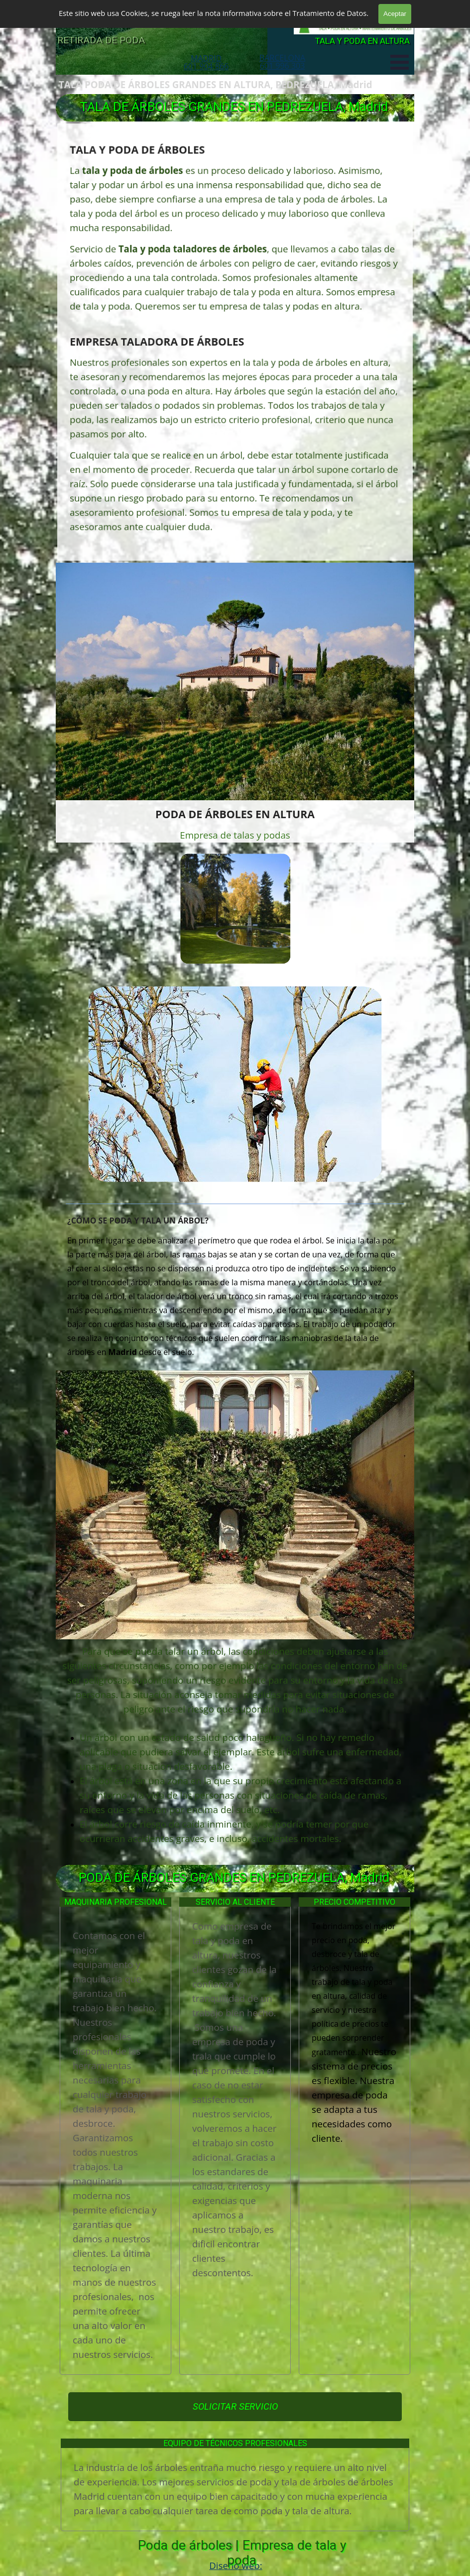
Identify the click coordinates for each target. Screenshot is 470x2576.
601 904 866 (206, 66)
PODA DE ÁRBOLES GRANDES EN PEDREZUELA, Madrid (234, 1877)
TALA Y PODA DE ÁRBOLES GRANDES (149, 6)
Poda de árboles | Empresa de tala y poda (244, 2553)
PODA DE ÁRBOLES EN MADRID (127, 22)
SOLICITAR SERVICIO (235, 2406)
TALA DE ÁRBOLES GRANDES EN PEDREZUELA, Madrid (234, 106)
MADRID (206, 58)
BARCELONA (282, 57)
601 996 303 (282, 65)
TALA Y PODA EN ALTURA (362, 41)
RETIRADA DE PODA (101, 40)
